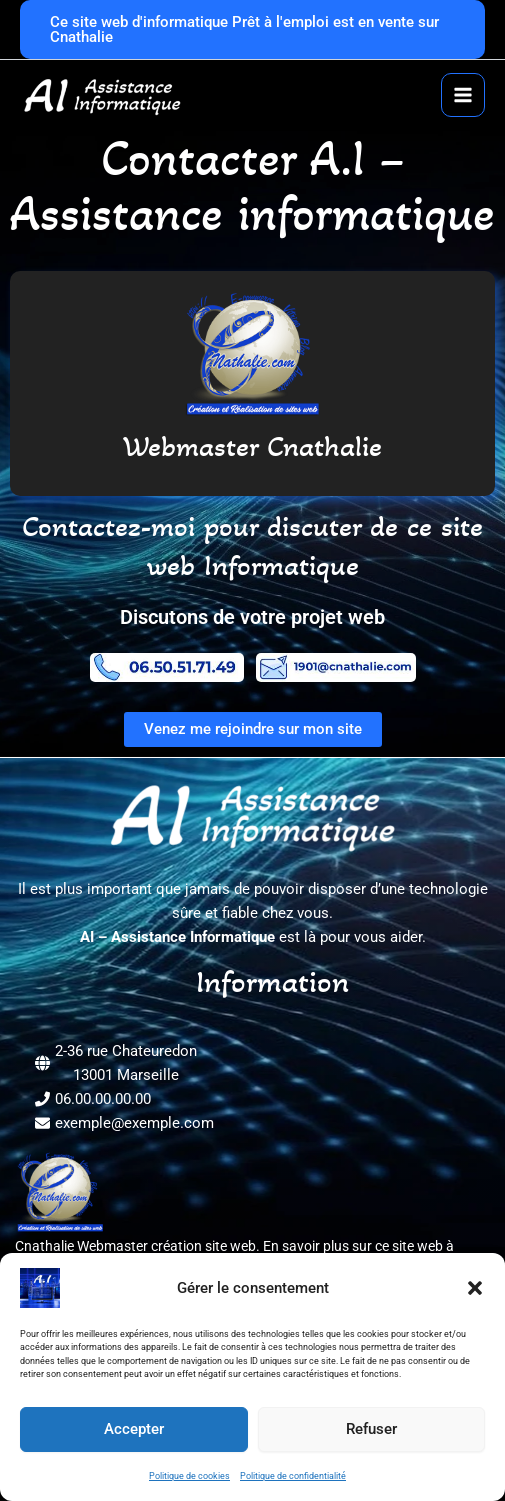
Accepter (134, 1429)
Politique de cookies (189, 1476)
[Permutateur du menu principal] (463, 95)
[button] (475, 1288)
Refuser (371, 1429)
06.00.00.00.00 (103, 1099)
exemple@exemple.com (134, 1123)
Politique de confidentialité (293, 1476)
